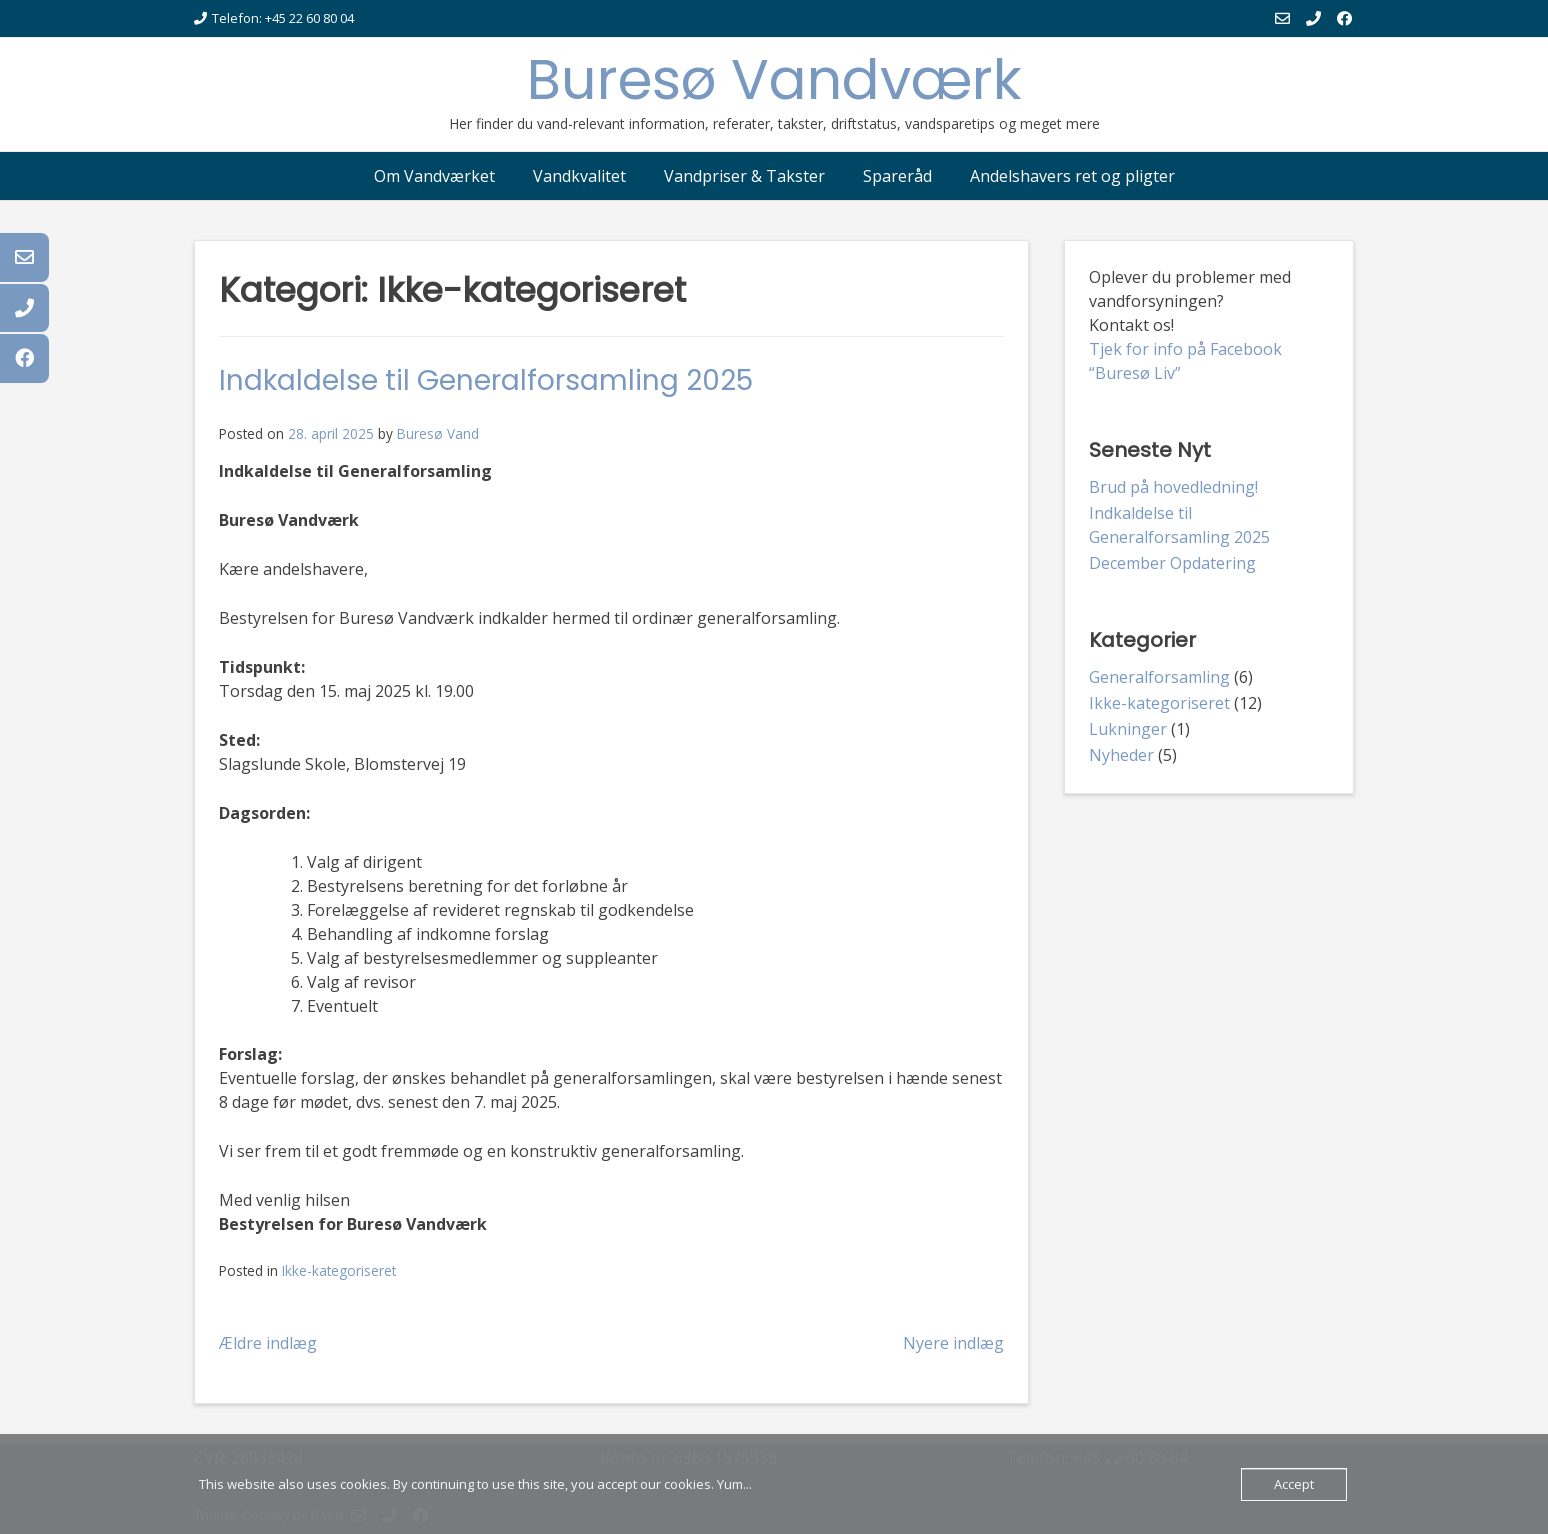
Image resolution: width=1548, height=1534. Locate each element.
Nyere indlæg (953, 1343)
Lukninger (1128, 729)
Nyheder (1121, 755)
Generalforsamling (1159, 677)
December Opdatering (1172, 563)
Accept (1294, 1484)
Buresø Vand (438, 433)
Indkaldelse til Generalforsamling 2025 (486, 380)
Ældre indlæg (268, 1343)
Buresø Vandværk (774, 79)
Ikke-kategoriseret (339, 1270)
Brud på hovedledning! (1173, 487)
